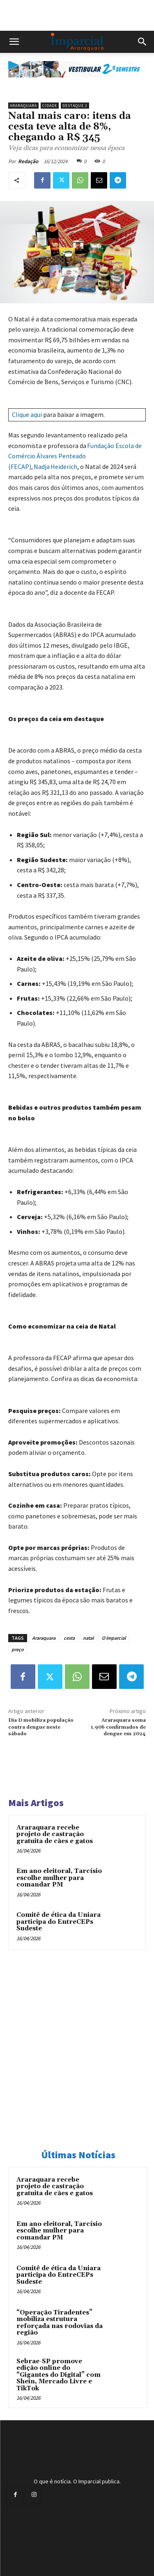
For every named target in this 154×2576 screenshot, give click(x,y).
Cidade (50, 105)
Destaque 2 (75, 105)
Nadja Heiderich (55, 466)
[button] (14, 42)
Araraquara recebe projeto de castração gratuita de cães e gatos (54, 1834)
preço (17, 1649)
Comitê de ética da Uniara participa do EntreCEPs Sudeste (58, 1921)
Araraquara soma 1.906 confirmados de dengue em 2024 (118, 1727)
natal (88, 1638)
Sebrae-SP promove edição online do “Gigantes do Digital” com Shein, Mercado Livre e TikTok (58, 2375)
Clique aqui (27, 414)
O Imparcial (114, 1638)
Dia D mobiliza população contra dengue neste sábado (41, 1727)
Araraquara (23, 105)
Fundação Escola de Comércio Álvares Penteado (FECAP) (75, 456)
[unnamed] (77, 84)
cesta (69, 1638)
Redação (28, 161)
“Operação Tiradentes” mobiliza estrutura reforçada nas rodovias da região (59, 2323)
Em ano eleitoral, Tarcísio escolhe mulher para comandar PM (59, 1878)
